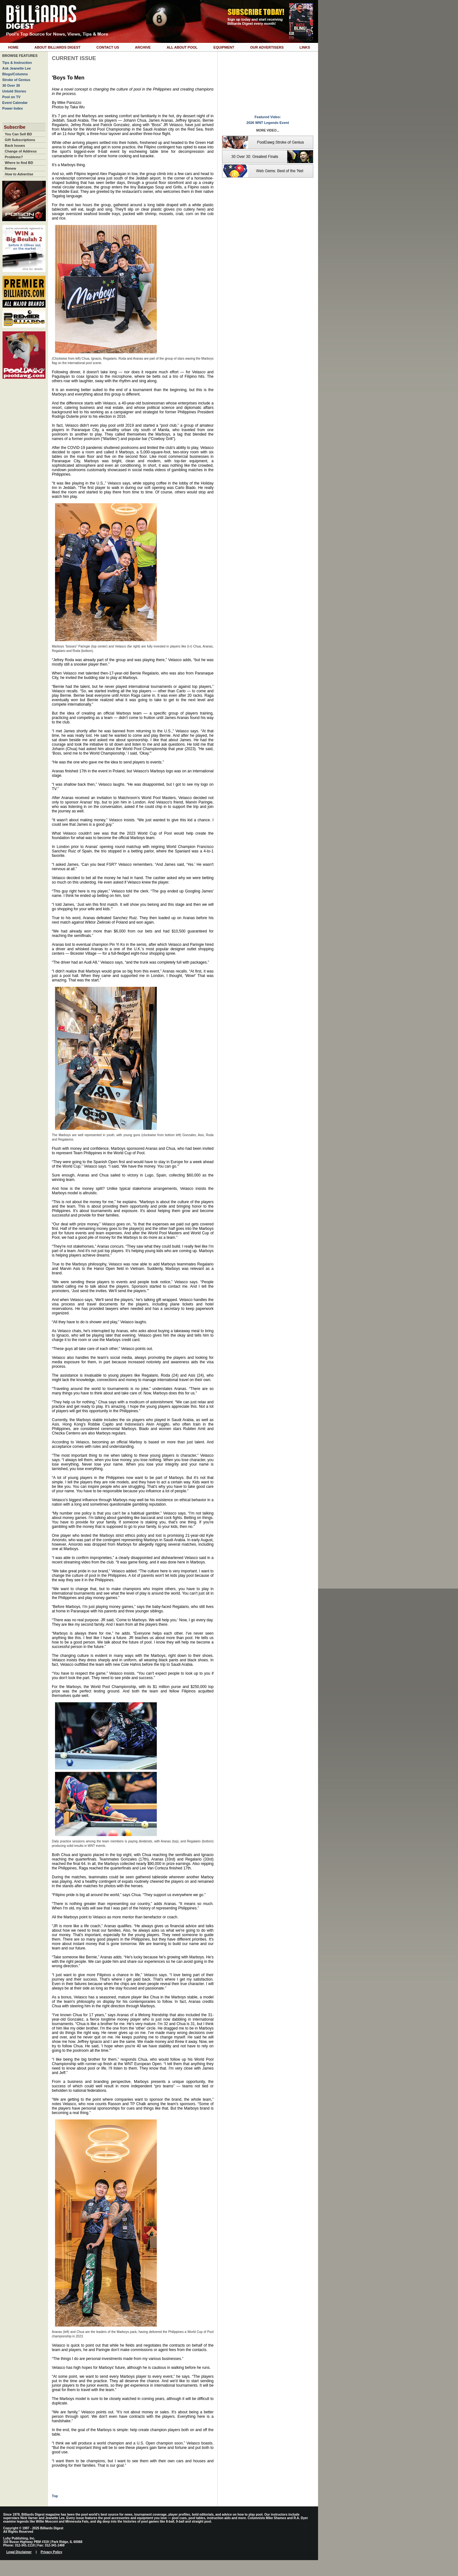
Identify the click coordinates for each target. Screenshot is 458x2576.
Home (13, 47)
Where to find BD (19, 163)
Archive (143, 47)
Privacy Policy (51, 2552)
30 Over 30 (11, 85)
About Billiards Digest (57, 47)
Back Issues (15, 145)
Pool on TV (11, 97)
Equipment (223, 47)
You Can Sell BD (18, 134)
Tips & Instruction (17, 62)
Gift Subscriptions (20, 140)
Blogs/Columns (15, 74)
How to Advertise (19, 174)
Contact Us (107, 47)
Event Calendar (15, 103)
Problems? (14, 157)
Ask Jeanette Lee (16, 68)
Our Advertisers (266, 47)
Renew (10, 168)
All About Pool (182, 47)
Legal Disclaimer (18, 2552)
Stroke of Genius (16, 80)
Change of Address (21, 151)
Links (305, 47)
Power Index (12, 108)
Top (55, 2496)
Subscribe (14, 127)
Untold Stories (14, 91)
